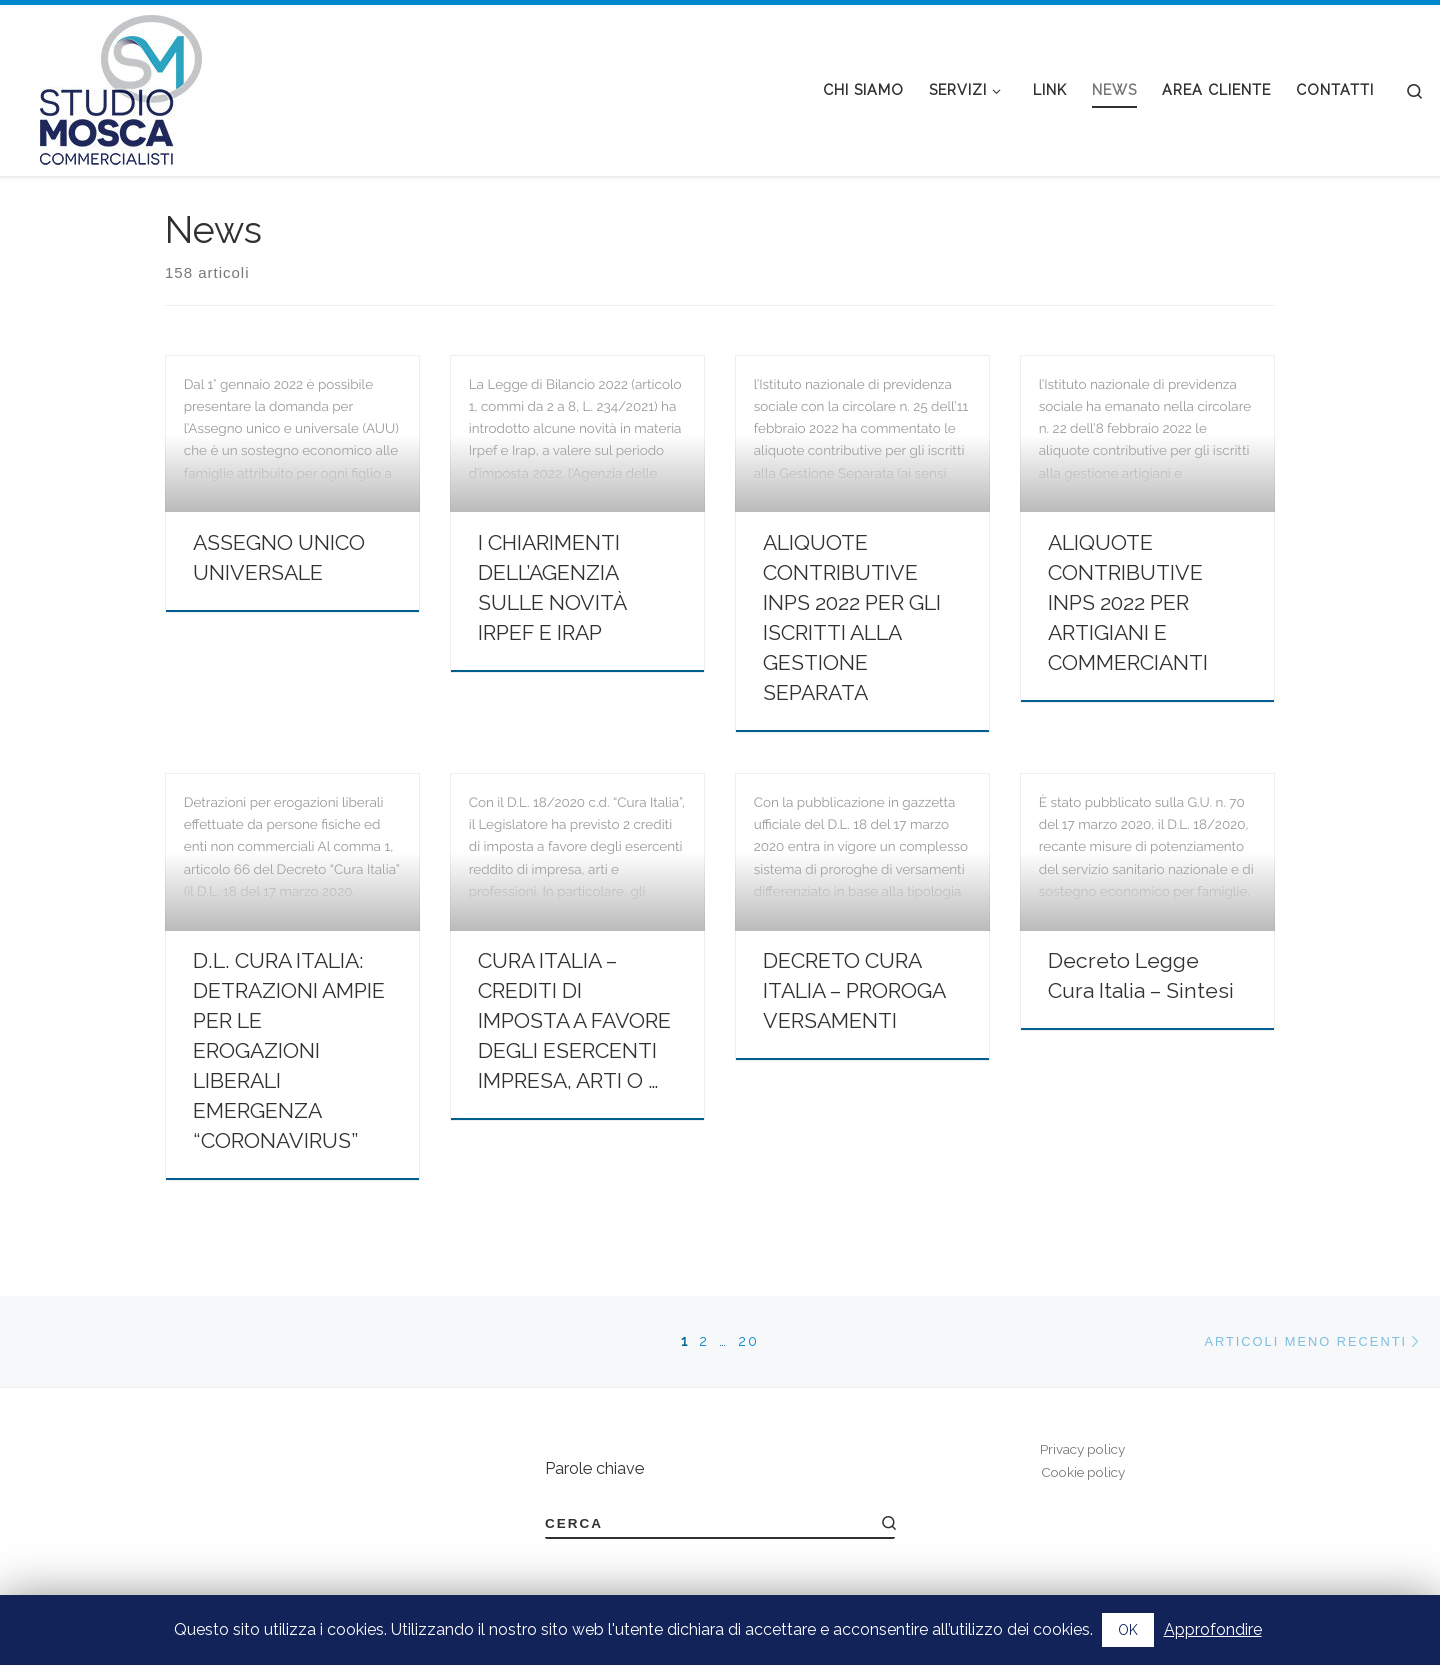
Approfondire (1213, 1629)
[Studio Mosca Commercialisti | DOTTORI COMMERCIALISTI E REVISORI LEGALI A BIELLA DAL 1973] (121, 87)
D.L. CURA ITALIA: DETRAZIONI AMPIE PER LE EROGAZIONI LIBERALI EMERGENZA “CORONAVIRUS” (289, 1050)
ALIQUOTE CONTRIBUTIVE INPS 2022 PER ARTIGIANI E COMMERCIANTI (1128, 602)
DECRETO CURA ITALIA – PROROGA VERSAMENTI (854, 990)
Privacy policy (1082, 1449)
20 (748, 1341)
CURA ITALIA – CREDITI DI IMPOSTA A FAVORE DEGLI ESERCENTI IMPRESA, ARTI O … (574, 1020)
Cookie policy (1083, 1472)
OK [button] (1128, 1630)
